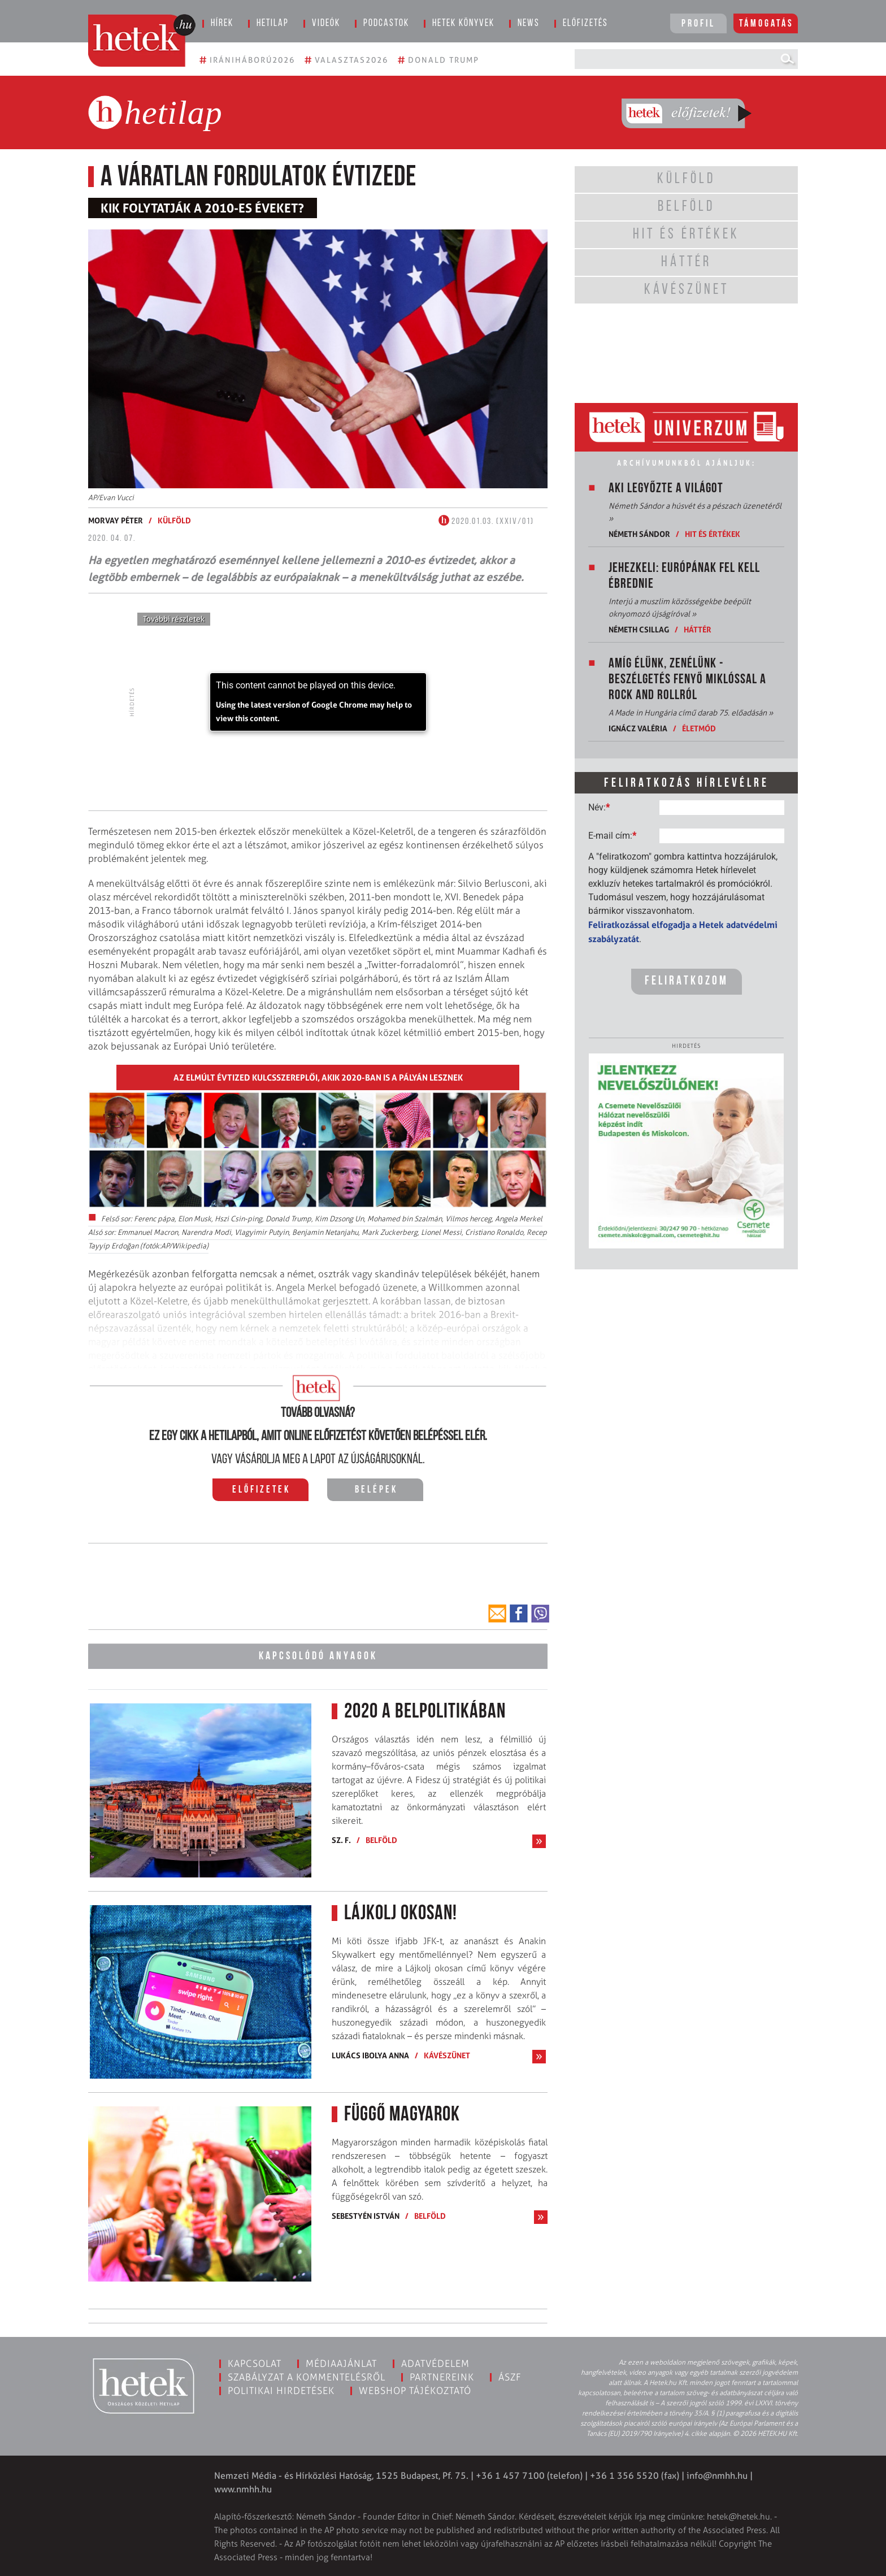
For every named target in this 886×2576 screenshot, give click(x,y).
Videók (326, 23)
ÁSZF (510, 2375)
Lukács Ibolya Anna (370, 2053)
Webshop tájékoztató (415, 2389)
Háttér (697, 629)
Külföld (174, 520)
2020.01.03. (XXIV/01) (486, 521)
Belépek (376, 1490)
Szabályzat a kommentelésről (306, 2375)
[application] (318, 702)
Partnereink (442, 2375)
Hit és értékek (712, 534)
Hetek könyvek (463, 23)
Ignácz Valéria (638, 728)
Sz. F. (341, 1839)
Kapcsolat (254, 2361)
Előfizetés (585, 23)
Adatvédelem (435, 2361)
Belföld (381, 1839)
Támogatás (766, 24)
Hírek (222, 23)
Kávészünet (447, 2053)
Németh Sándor (639, 534)
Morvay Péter (115, 520)
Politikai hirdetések (281, 2389)
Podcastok (386, 23)
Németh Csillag (639, 629)
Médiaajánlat (341, 2361)
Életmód (699, 728)
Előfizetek (261, 1490)
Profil (698, 24)
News (529, 23)
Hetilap (273, 23)
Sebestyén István (365, 2214)
